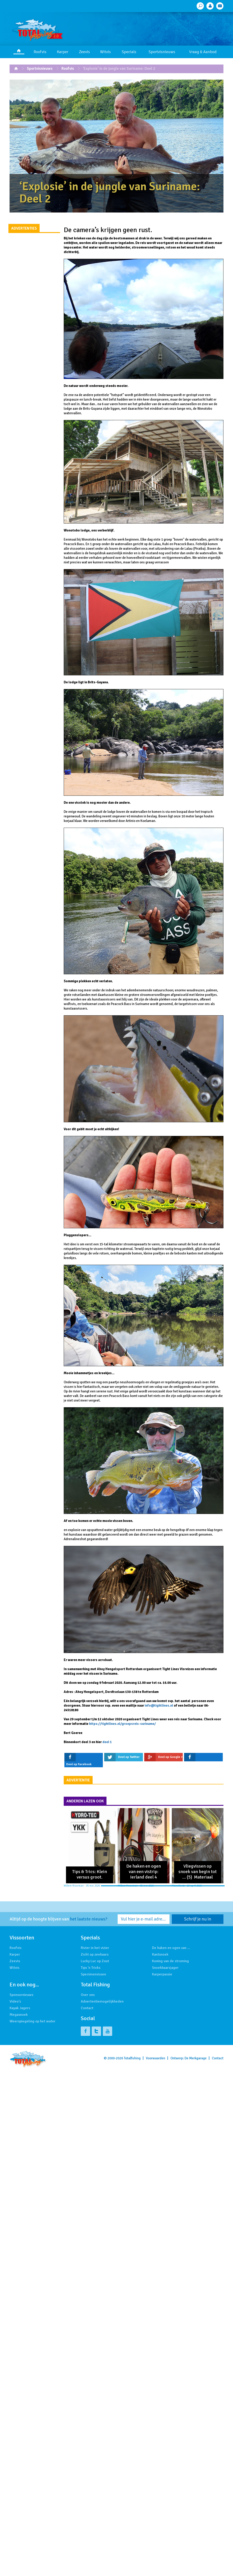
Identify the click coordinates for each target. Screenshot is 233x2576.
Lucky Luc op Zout (95, 1961)
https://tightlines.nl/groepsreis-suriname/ (122, 1724)
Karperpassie (162, 1974)
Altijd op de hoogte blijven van (58, 1919)
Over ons (88, 1995)
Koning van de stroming (170, 1961)
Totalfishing (132, 2058)
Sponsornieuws (21, 1995)
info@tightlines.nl (159, 1705)
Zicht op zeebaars (95, 1954)
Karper (62, 51)
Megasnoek (19, 2014)
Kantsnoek (160, 1954)
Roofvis (40, 51)
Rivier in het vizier (95, 1948)
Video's (15, 2001)
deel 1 (107, 1742)
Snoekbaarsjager (165, 1967)
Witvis (105, 51)
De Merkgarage (196, 2058)
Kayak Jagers (20, 2008)
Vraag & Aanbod (203, 51)
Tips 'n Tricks (90, 1967)
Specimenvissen (93, 1974)
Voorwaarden (155, 2058)
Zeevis (84, 51)
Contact (87, 2008)
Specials (129, 51)
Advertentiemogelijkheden (102, 2001)
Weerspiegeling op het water (33, 2021)
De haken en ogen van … (171, 1948)
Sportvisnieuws (162, 51)
